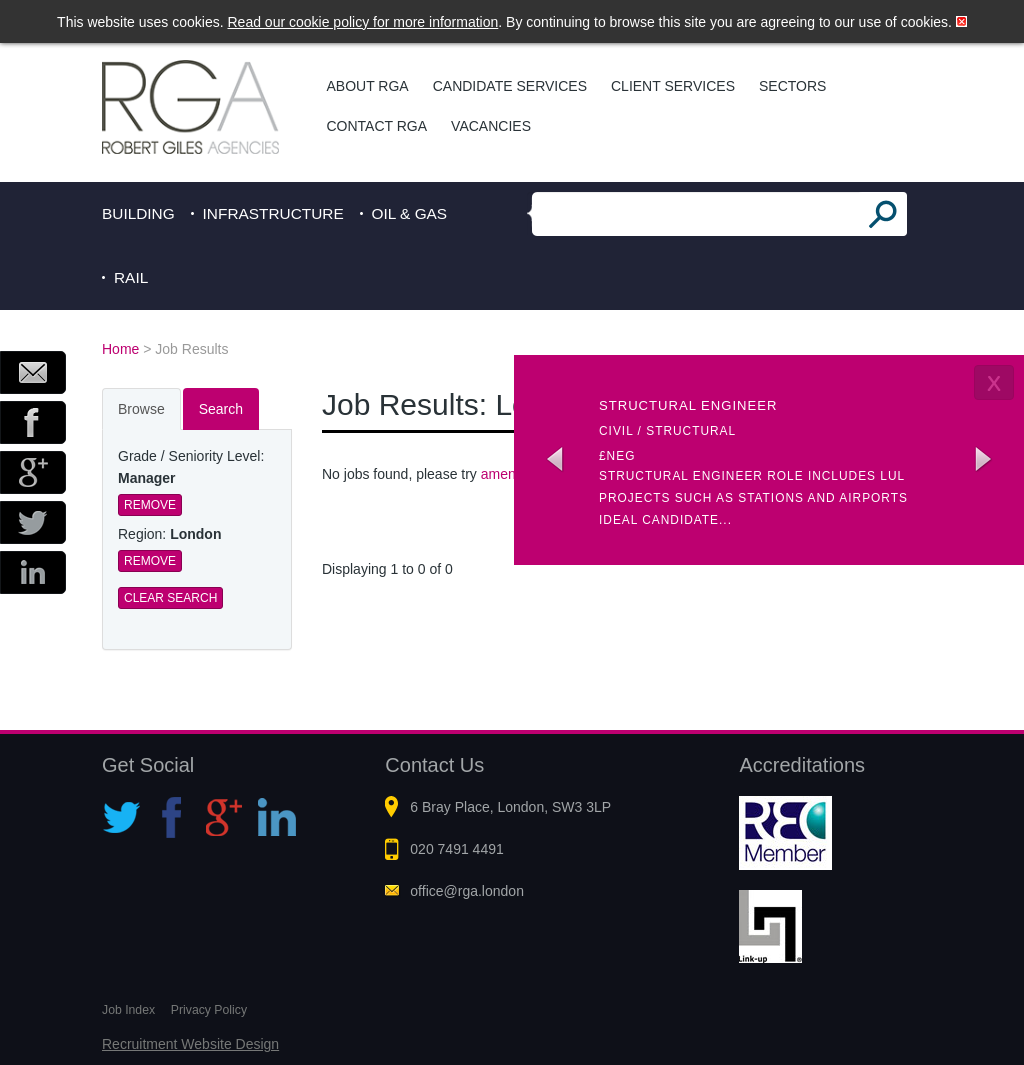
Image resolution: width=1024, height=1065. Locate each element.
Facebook (33, 422)
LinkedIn (33, 572)
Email (33, 372)
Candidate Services (510, 86)
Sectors (792, 86)
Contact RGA (377, 126)
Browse (141, 409)
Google (33, 472)
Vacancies (491, 126)
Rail (131, 277)
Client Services (673, 86)
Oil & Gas (410, 213)
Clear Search (170, 598)
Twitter (33, 522)
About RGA (368, 86)
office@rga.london (467, 891)
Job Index (128, 1010)
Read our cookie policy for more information (363, 22)
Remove (150, 505)
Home (120, 349)
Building (138, 213)
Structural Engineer (688, 405)
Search (221, 409)
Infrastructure (273, 213)
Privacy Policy (209, 1010)
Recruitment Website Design (190, 1044)
